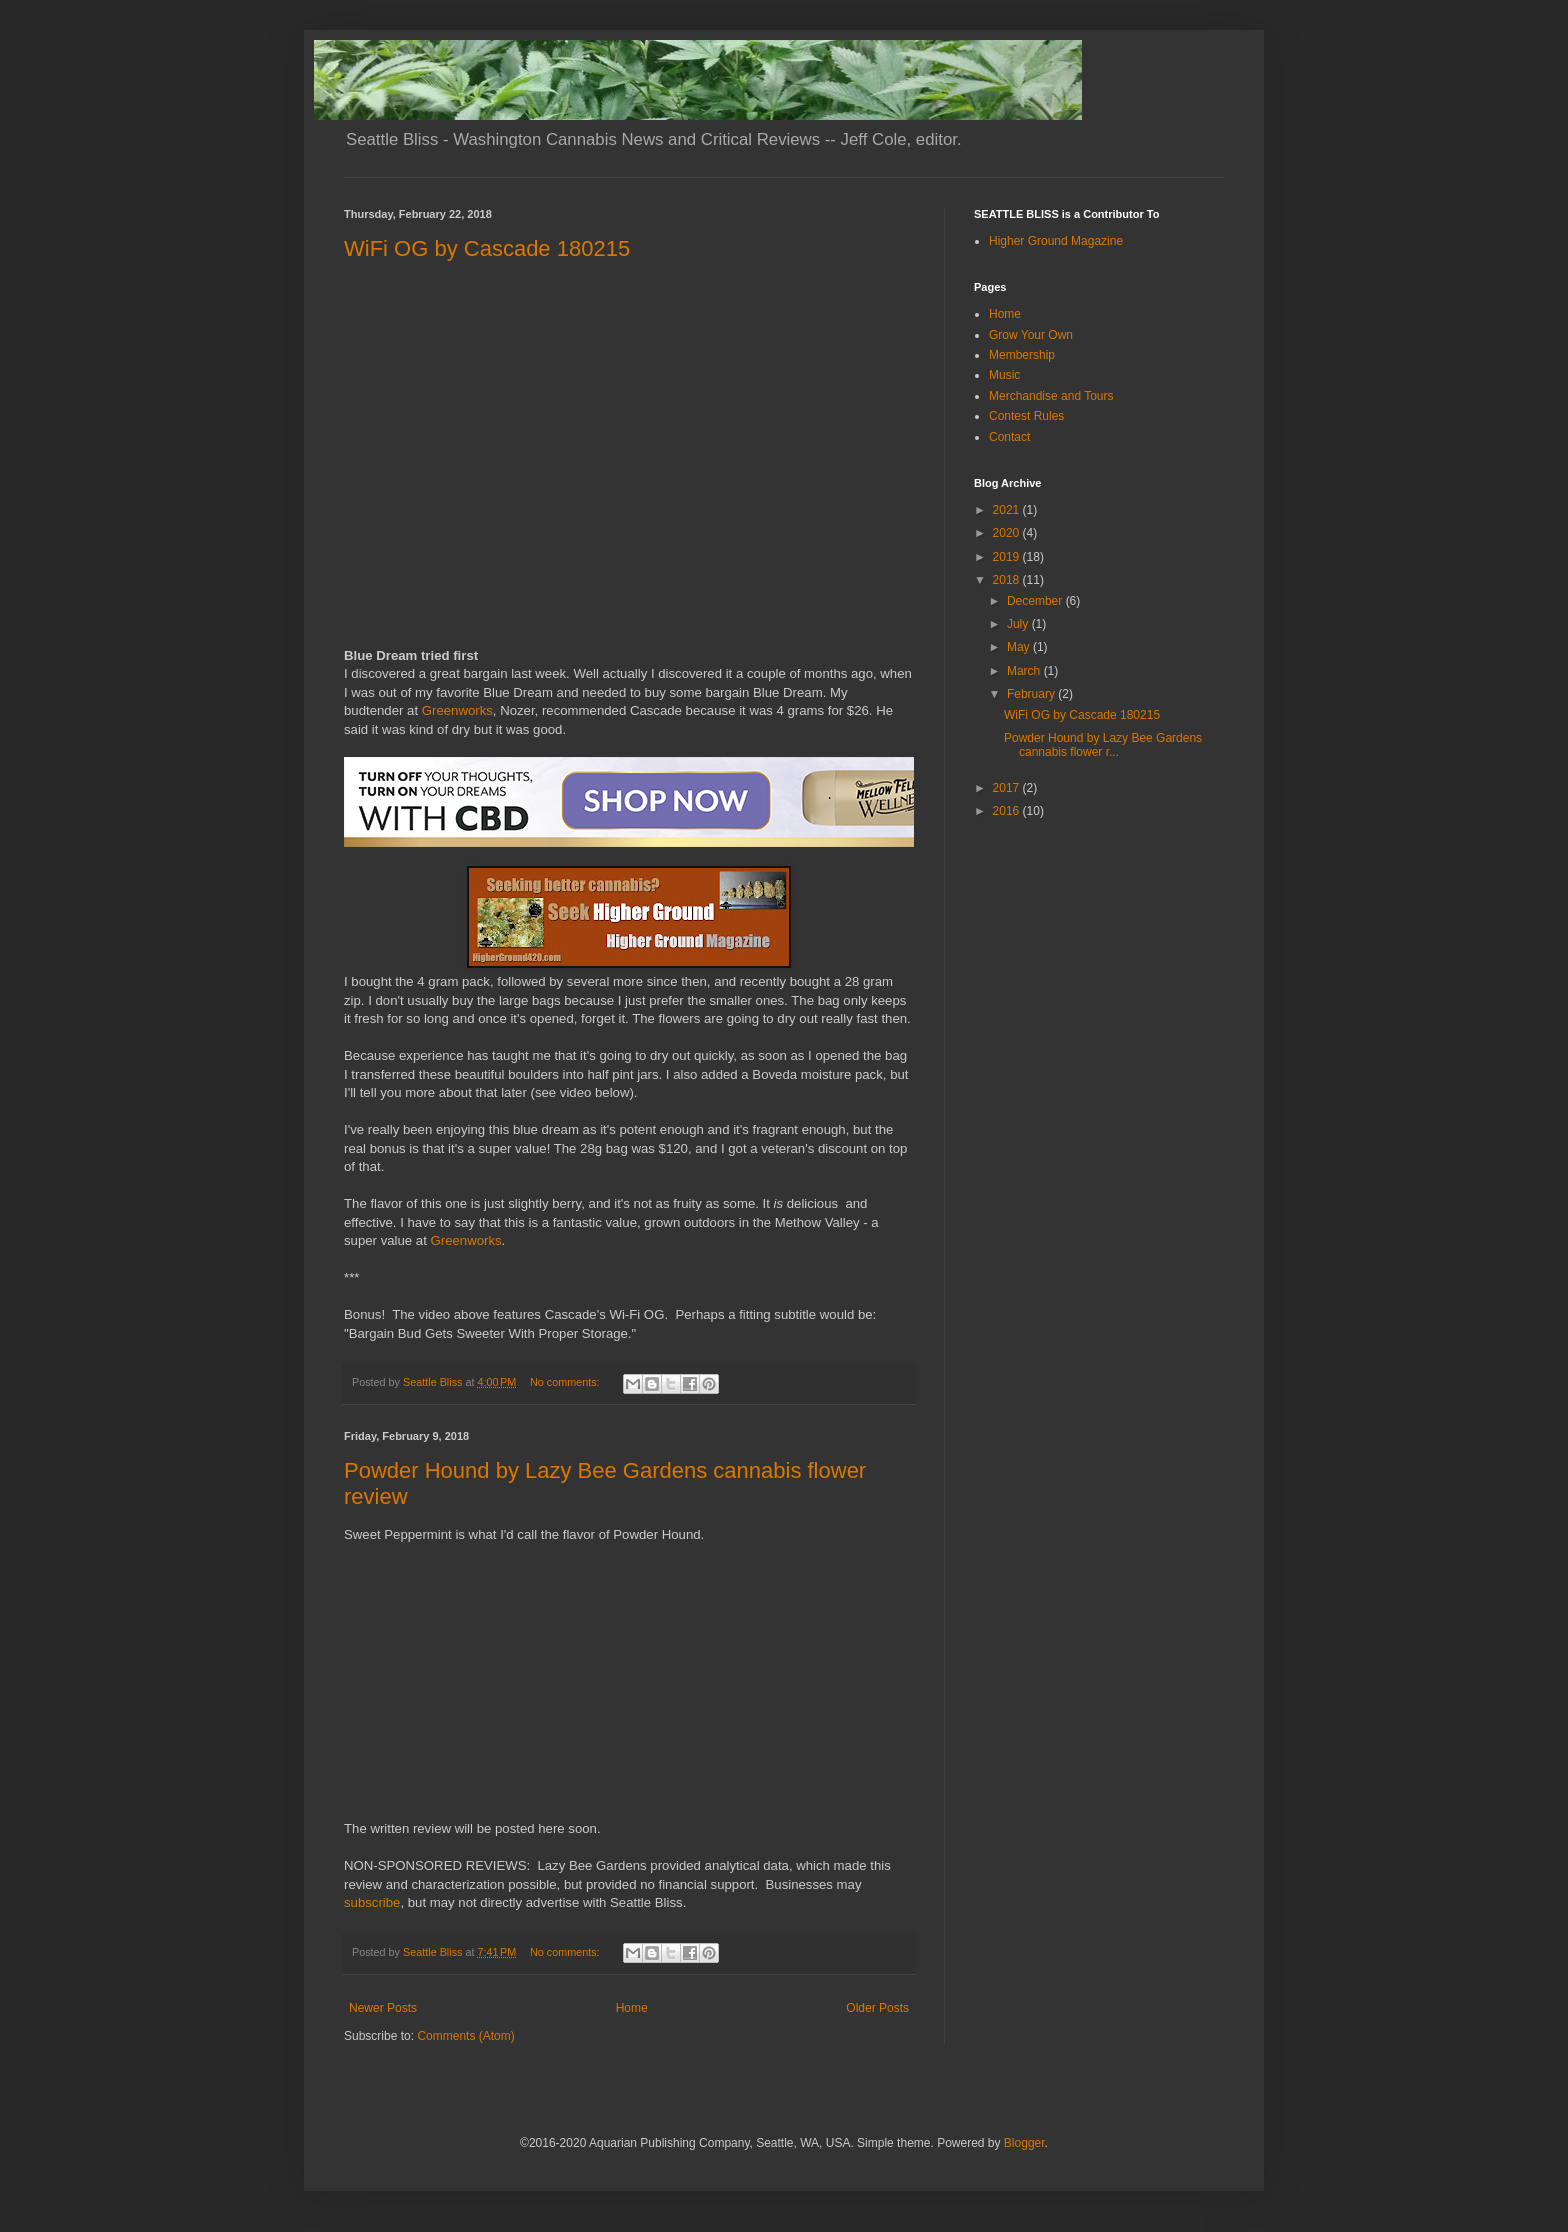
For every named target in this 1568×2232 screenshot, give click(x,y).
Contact (1009, 437)
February (1032, 694)
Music (1004, 375)
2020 (1008, 533)
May (1020, 647)
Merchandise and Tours (1051, 396)
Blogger (1024, 2143)
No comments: (566, 1382)
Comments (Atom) (465, 2036)
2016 (1008, 811)
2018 (1008, 580)
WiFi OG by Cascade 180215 (487, 248)
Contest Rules (1026, 416)
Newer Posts (383, 2008)
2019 (1008, 557)
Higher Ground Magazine (1056, 241)
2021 (1008, 510)
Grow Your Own (1031, 335)
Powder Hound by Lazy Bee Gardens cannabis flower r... (1103, 745)
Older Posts (877, 2008)
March (1025, 671)
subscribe (372, 1902)
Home (632, 2008)
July (1019, 624)
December (1036, 601)
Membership (1022, 355)
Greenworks (457, 710)
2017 (1008, 788)
